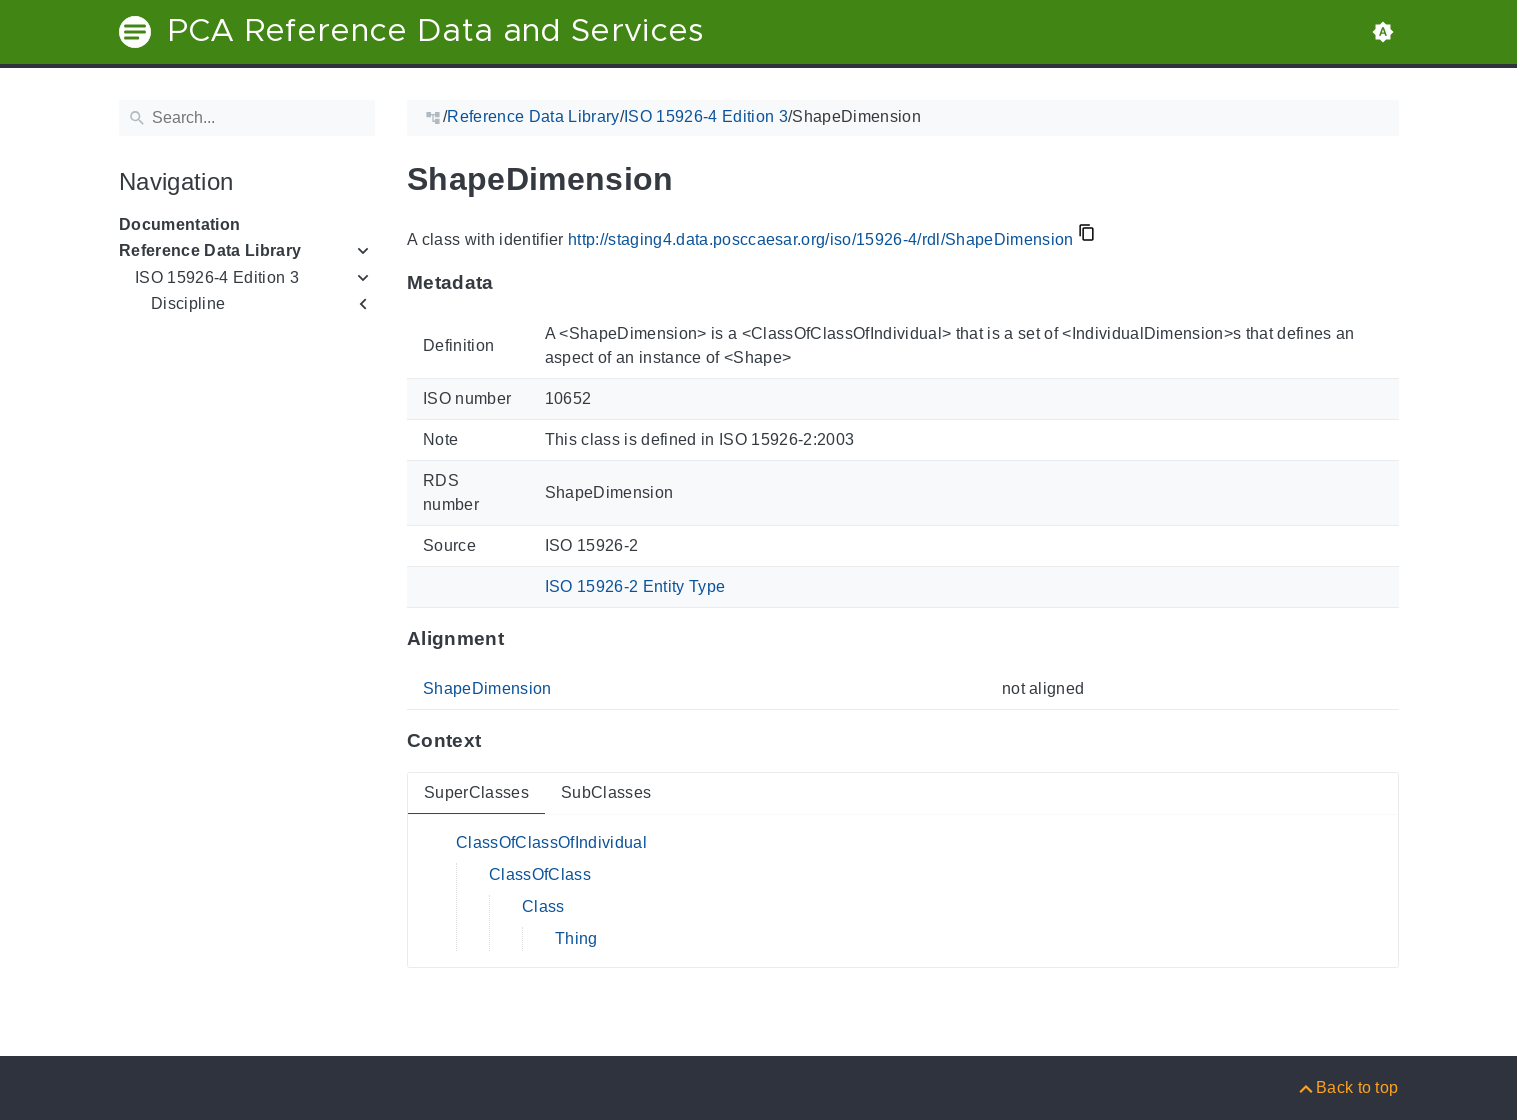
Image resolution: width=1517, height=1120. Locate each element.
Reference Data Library (210, 250)
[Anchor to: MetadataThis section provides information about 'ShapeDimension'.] (512, 283)
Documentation (179, 224)
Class (543, 906)
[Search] (247, 118)
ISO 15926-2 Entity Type (634, 586)
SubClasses (605, 792)
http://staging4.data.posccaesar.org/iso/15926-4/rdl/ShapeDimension (820, 239)
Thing (576, 938)
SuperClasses (476, 792)
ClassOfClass (540, 874)
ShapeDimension (487, 688)
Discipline (188, 303)
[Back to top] (1347, 1087)
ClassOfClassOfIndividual (551, 842)
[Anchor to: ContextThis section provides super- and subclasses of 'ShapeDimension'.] (500, 741)
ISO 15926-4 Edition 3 (217, 277)
